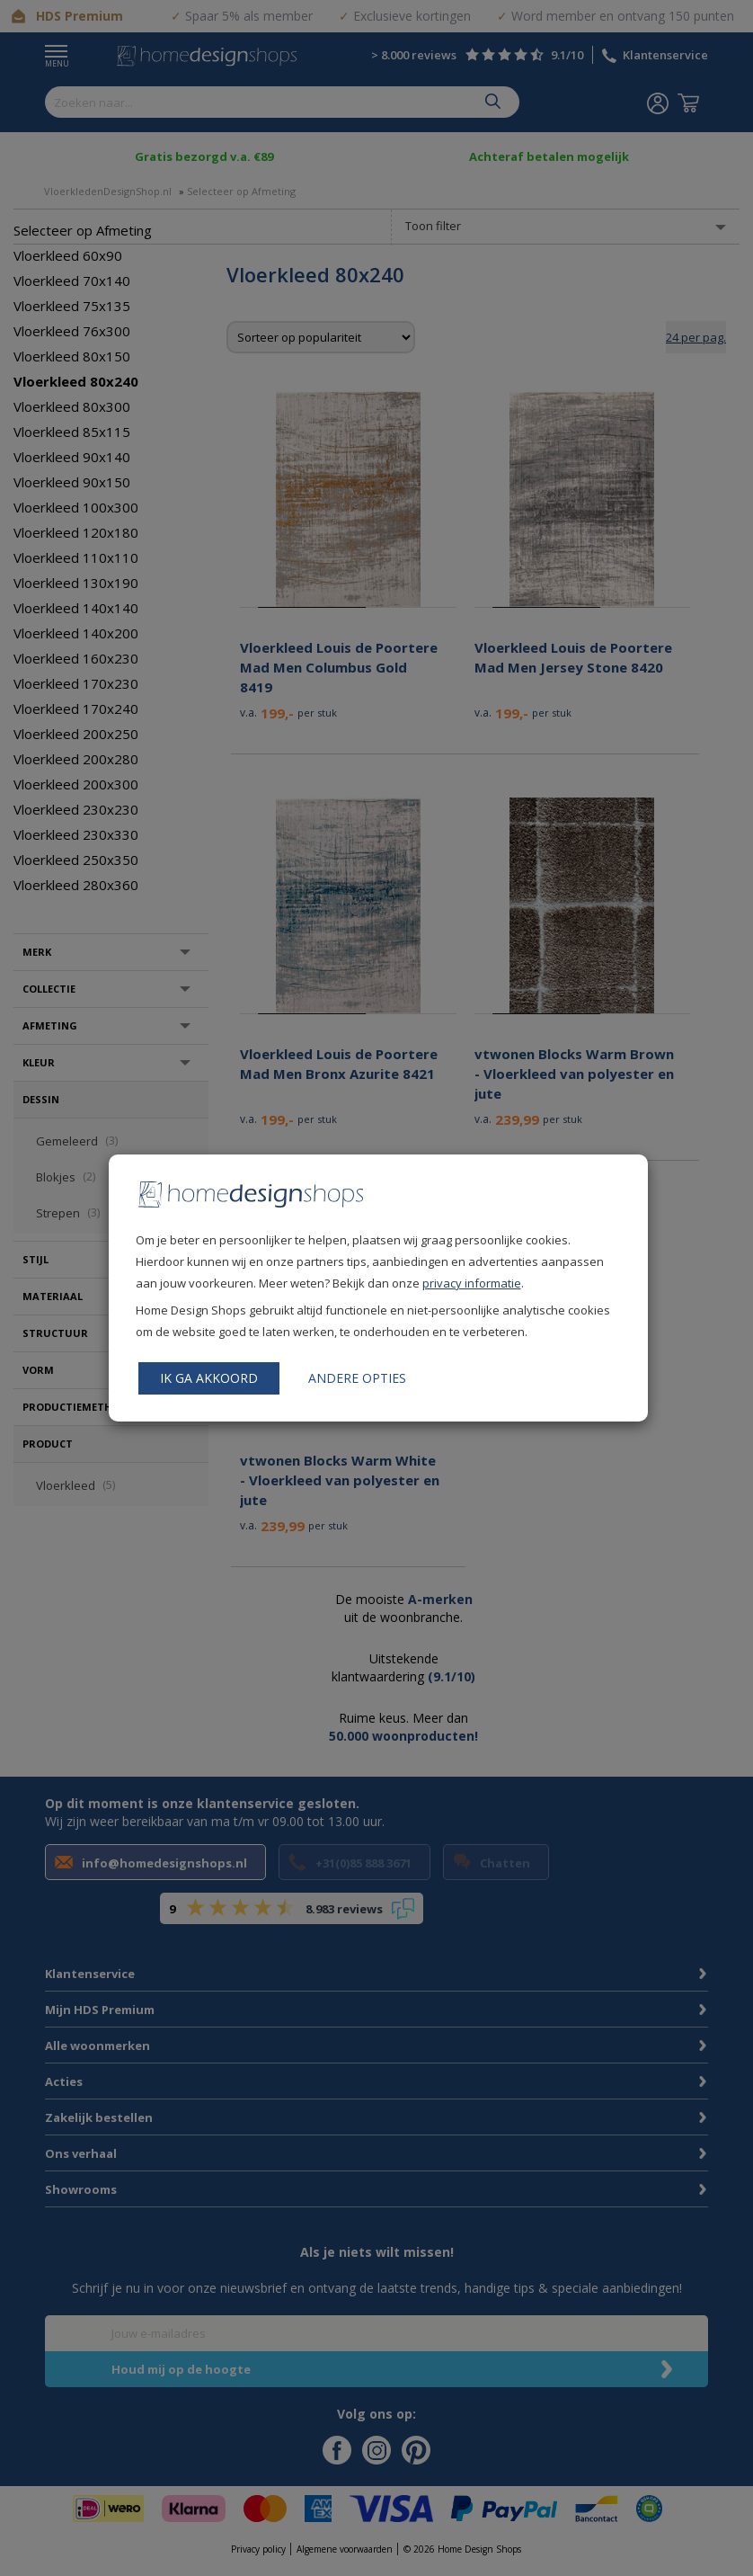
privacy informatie (471, 1283)
